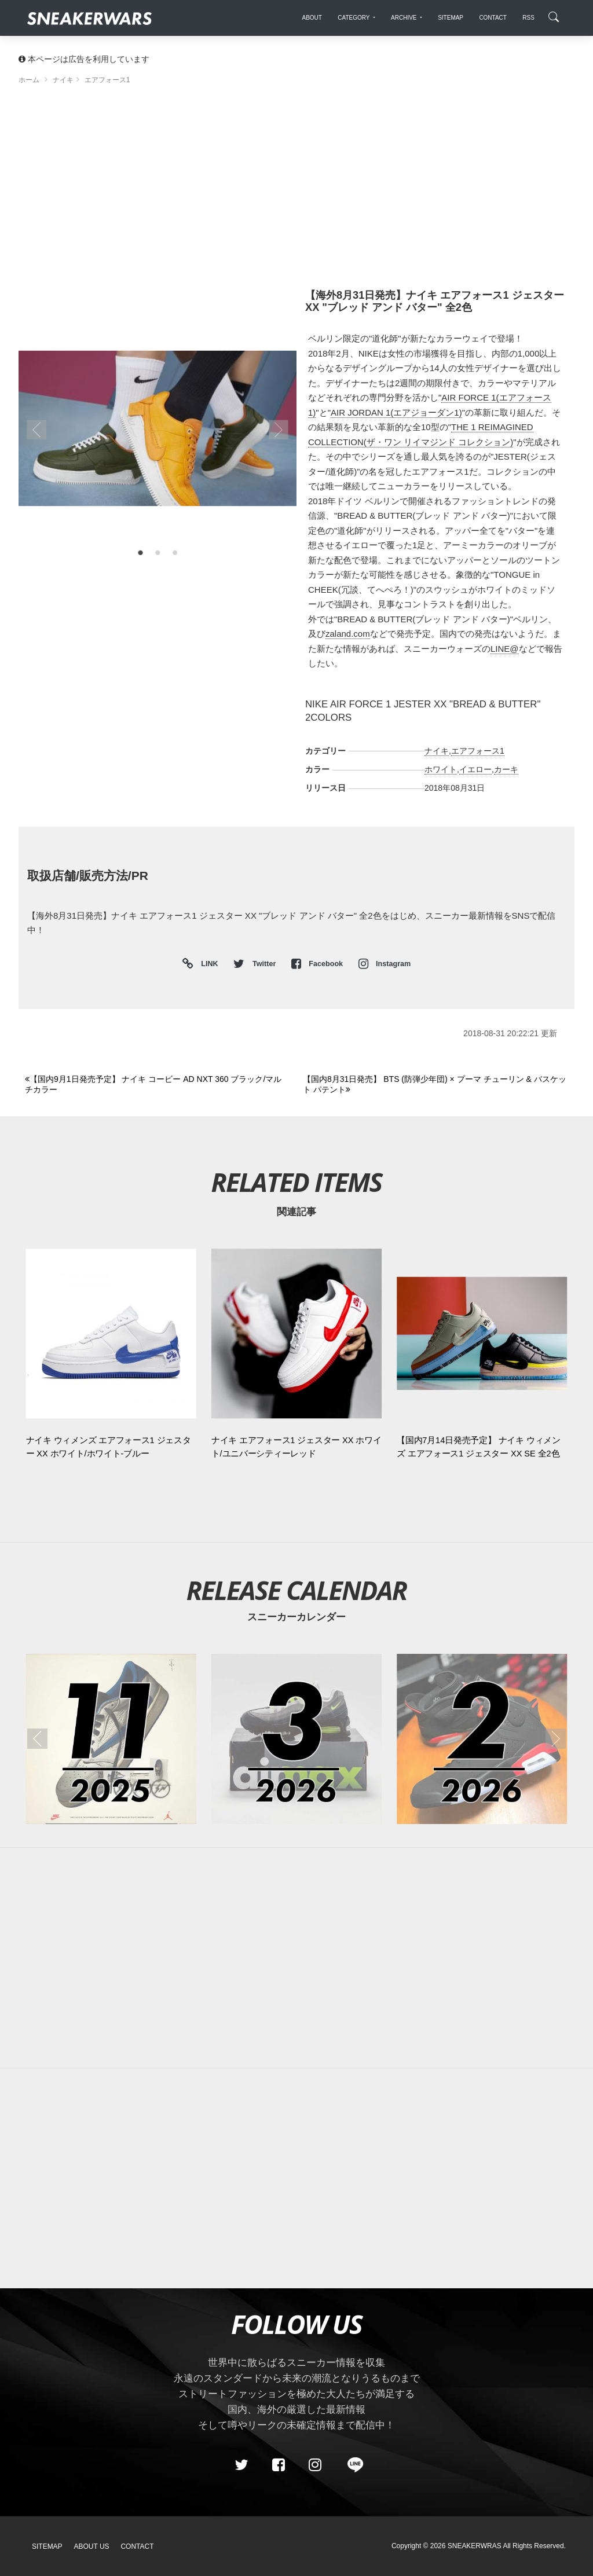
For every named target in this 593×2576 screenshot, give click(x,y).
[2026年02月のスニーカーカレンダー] (482, 1739)
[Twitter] (241, 2465)
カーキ (506, 769)
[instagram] (315, 2465)
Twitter (255, 964)
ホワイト (440, 769)
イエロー (475, 769)
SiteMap (47, 2546)
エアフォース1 (477, 750)
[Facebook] (278, 2465)
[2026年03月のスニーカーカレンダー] (296, 1739)
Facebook (318, 964)
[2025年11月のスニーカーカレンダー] (111, 1739)
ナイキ (436, 750)
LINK (207, 964)
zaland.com (347, 634)
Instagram (384, 964)
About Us (91, 2546)
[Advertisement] (296, 191)
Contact (136, 2546)
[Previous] (157, 1084)
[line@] (351, 2465)
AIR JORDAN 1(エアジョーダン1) (396, 412)
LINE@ (504, 649)
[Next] (435, 1084)
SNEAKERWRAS (475, 2546)
